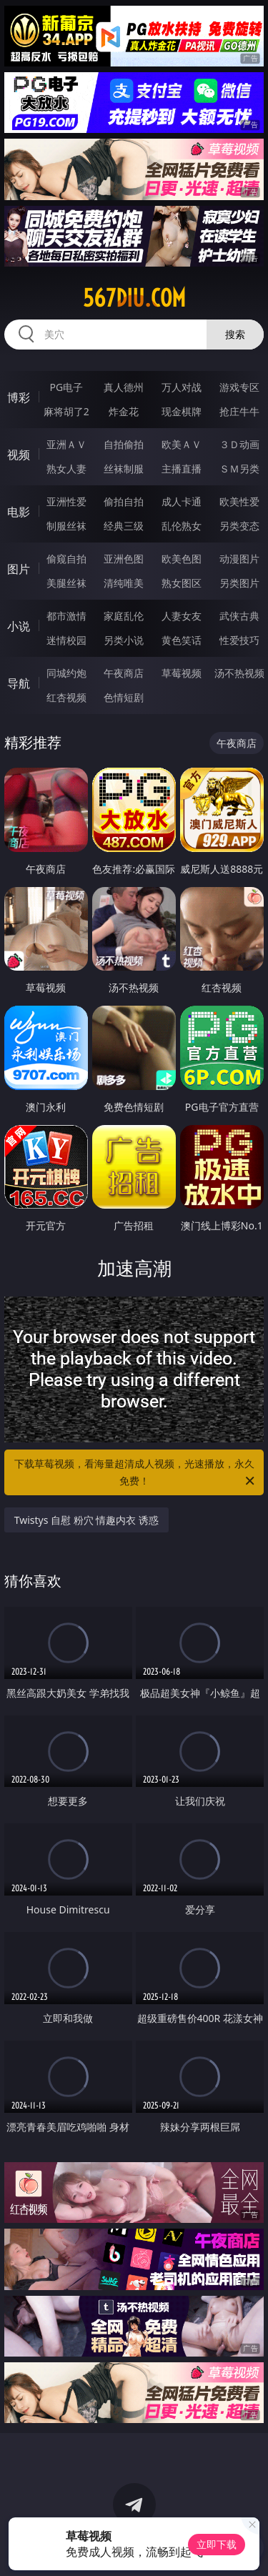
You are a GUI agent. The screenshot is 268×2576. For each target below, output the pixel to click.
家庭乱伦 (124, 616)
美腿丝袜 (66, 583)
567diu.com (134, 298)
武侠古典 (239, 616)
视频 (18, 454)
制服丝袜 (66, 525)
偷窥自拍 (66, 558)
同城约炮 (66, 673)
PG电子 (66, 387)
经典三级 (124, 525)
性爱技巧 (239, 640)
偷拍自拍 (124, 501)
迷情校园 (66, 640)
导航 (18, 683)
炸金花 (124, 411)
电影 (18, 512)
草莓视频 (182, 673)
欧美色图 (182, 558)
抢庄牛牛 (239, 411)
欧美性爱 (239, 501)
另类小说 (124, 640)
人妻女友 (182, 616)
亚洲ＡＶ (66, 444)
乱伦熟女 (182, 525)
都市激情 (66, 616)
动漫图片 (239, 558)
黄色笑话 (182, 640)
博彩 (18, 397)
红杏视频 (66, 697)
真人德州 (124, 387)
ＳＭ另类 (239, 468)
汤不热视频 (239, 673)
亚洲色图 (124, 558)
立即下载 (217, 2544)
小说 (18, 626)
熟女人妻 (66, 468)
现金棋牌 (182, 411)
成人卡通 (182, 501)
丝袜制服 (124, 468)
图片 (18, 569)
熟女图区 (182, 583)
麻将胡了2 (66, 411)
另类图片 (239, 583)
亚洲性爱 (66, 501)
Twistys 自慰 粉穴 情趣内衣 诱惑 (86, 1520)
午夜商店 (124, 673)
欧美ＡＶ (182, 444)
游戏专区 (239, 387)
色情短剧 (124, 697)
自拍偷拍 (124, 444)
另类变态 (239, 525)
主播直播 (182, 468)
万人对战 (182, 387)
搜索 (235, 334)
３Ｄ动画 (239, 444)
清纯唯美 (124, 583)
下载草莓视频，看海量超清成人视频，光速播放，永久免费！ (135, 1473)
